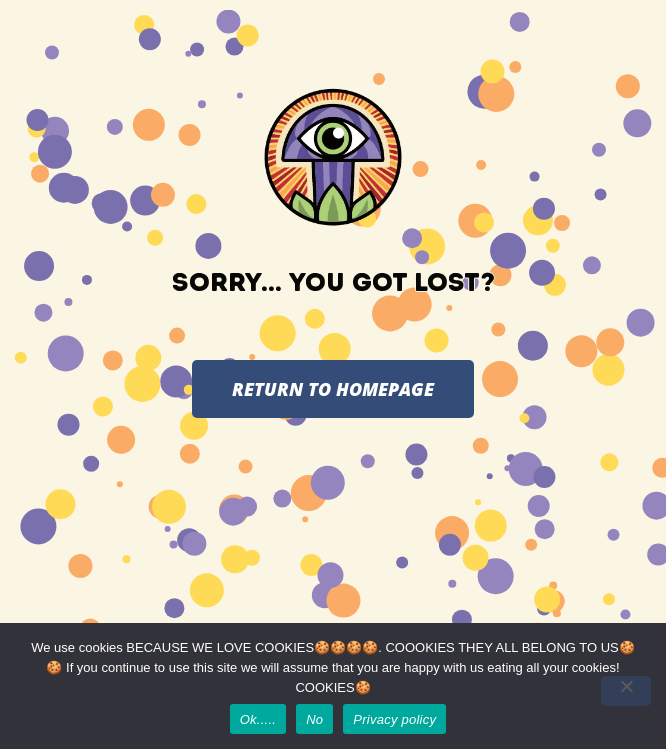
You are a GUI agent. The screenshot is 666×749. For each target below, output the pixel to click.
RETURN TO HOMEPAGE (333, 389)
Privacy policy (394, 719)
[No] (626, 691)
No (314, 719)
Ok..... (258, 719)
